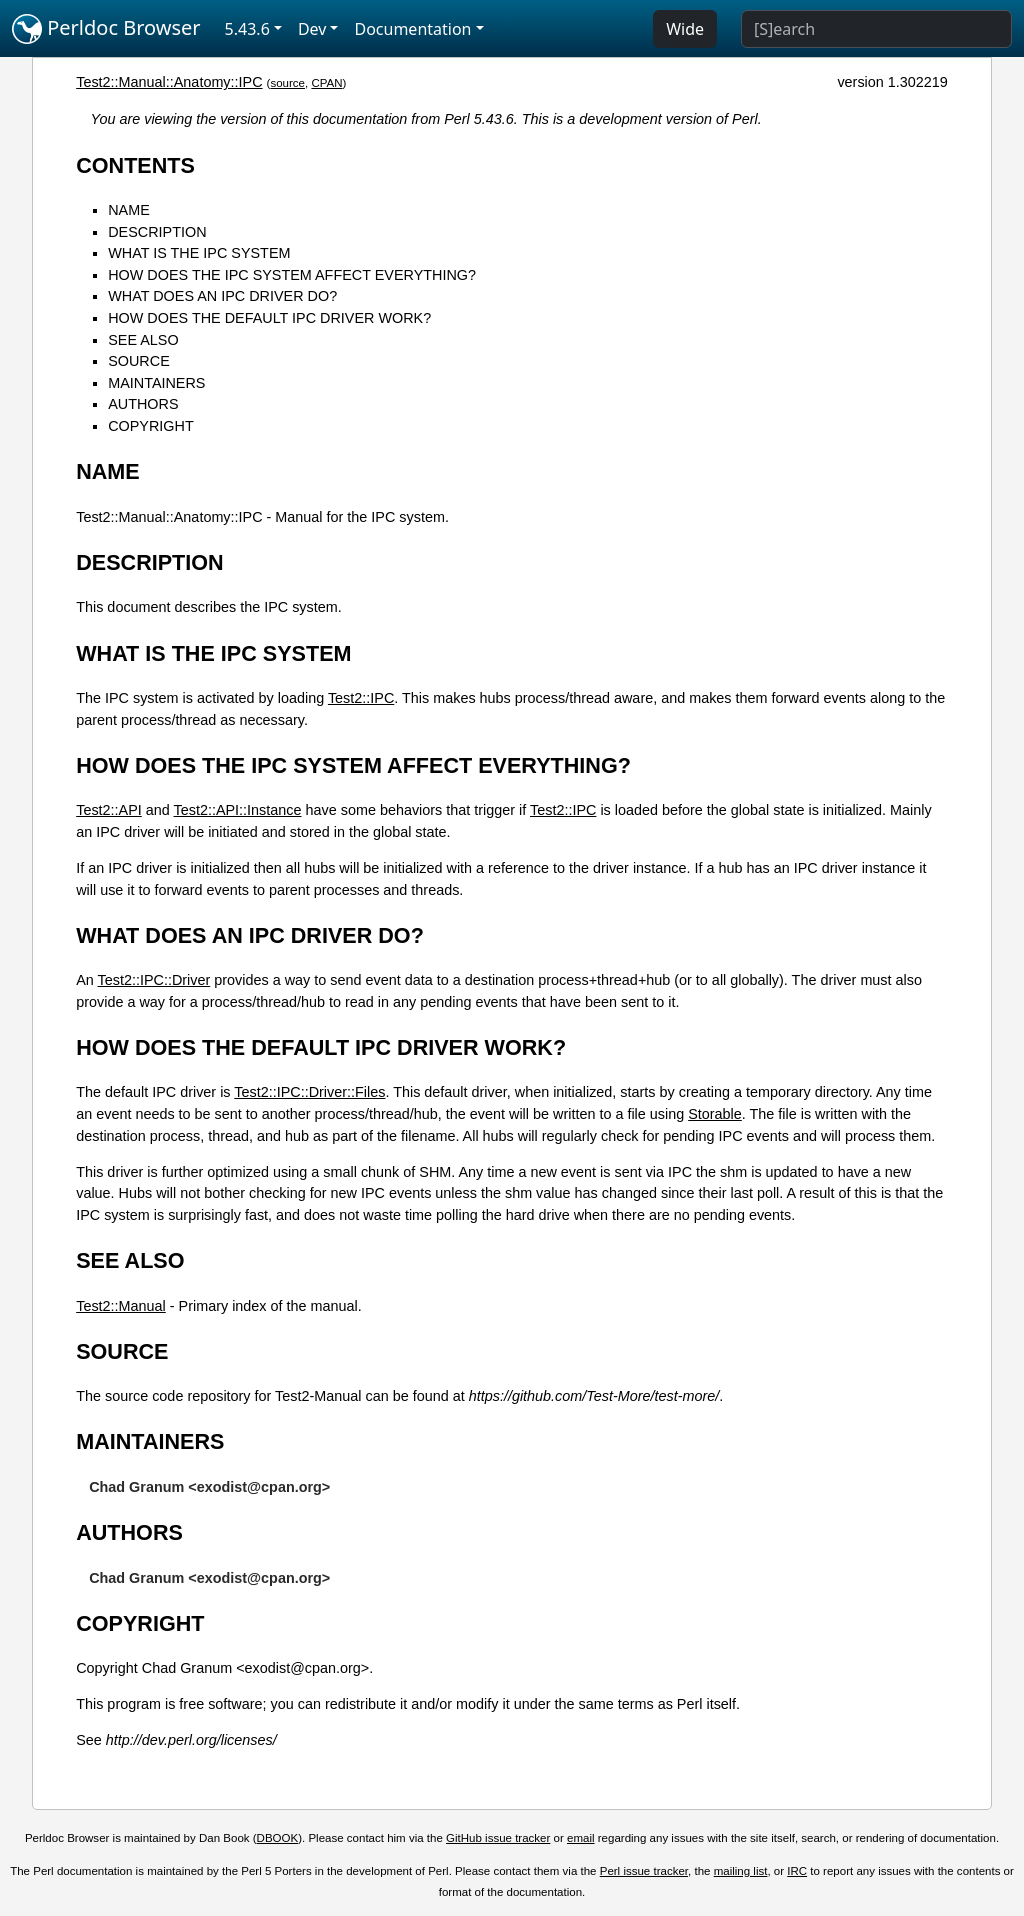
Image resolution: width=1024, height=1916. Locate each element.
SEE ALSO (143, 340)
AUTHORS (143, 404)
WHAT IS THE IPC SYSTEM (199, 253)
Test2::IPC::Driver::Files (309, 1092)
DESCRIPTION (157, 232)
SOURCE (139, 361)
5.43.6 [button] (247, 29)
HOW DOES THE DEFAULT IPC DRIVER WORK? (269, 318)
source (287, 83)
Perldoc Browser (106, 29)
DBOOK (278, 1838)
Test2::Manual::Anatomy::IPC (169, 82)
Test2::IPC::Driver (154, 980)
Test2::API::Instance (238, 810)
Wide (685, 29)
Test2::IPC (361, 698)
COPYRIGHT (151, 426)
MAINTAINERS (156, 383)
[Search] (876, 29)
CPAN (326, 83)
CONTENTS (135, 165)
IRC (797, 1871)
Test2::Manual (121, 1306)
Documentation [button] (412, 29)
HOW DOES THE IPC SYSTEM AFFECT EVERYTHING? (292, 275)
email (581, 1838)
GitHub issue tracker (498, 1838)
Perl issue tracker (644, 1871)
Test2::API (109, 810)
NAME (129, 210)
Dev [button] (312, 29)
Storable (715, 1114)
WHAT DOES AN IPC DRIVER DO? (222, 296)
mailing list (741, 1871)
